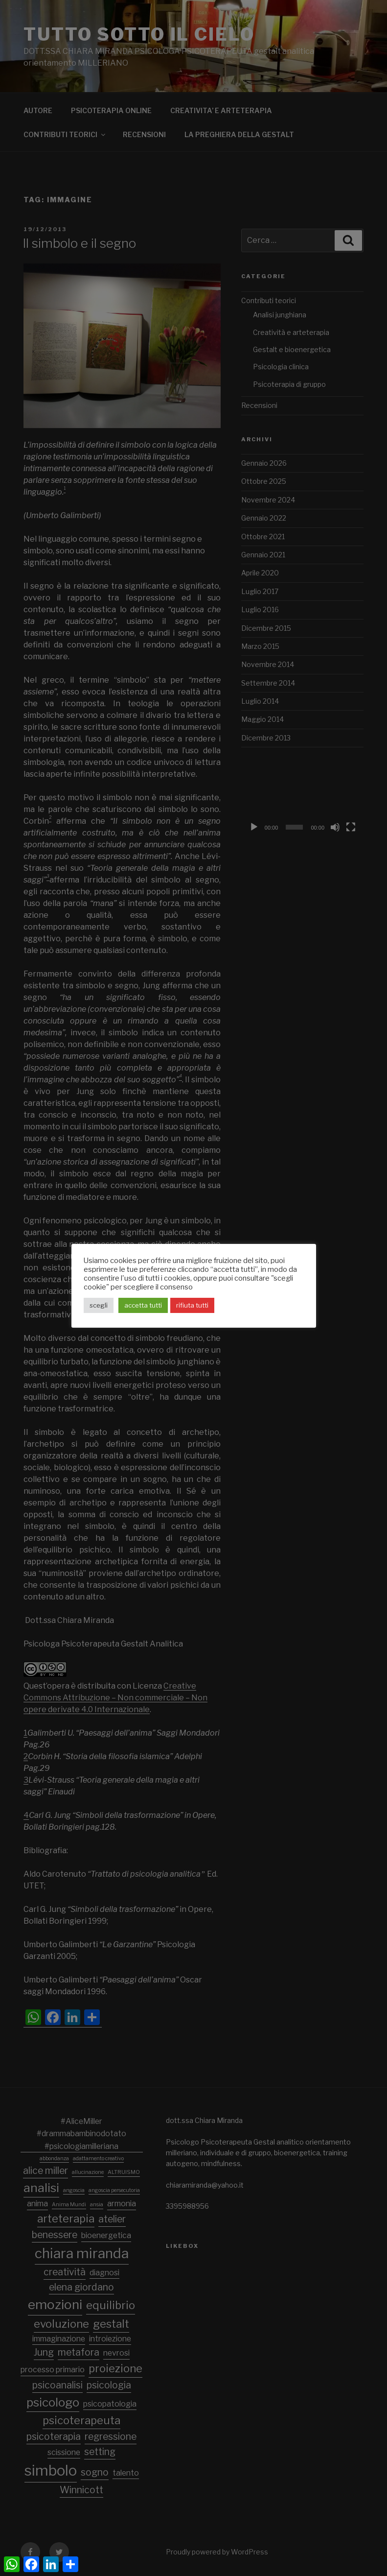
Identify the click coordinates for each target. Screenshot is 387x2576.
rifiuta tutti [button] (192, 1305)
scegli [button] (99, 1305)
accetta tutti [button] (143, 1305)
